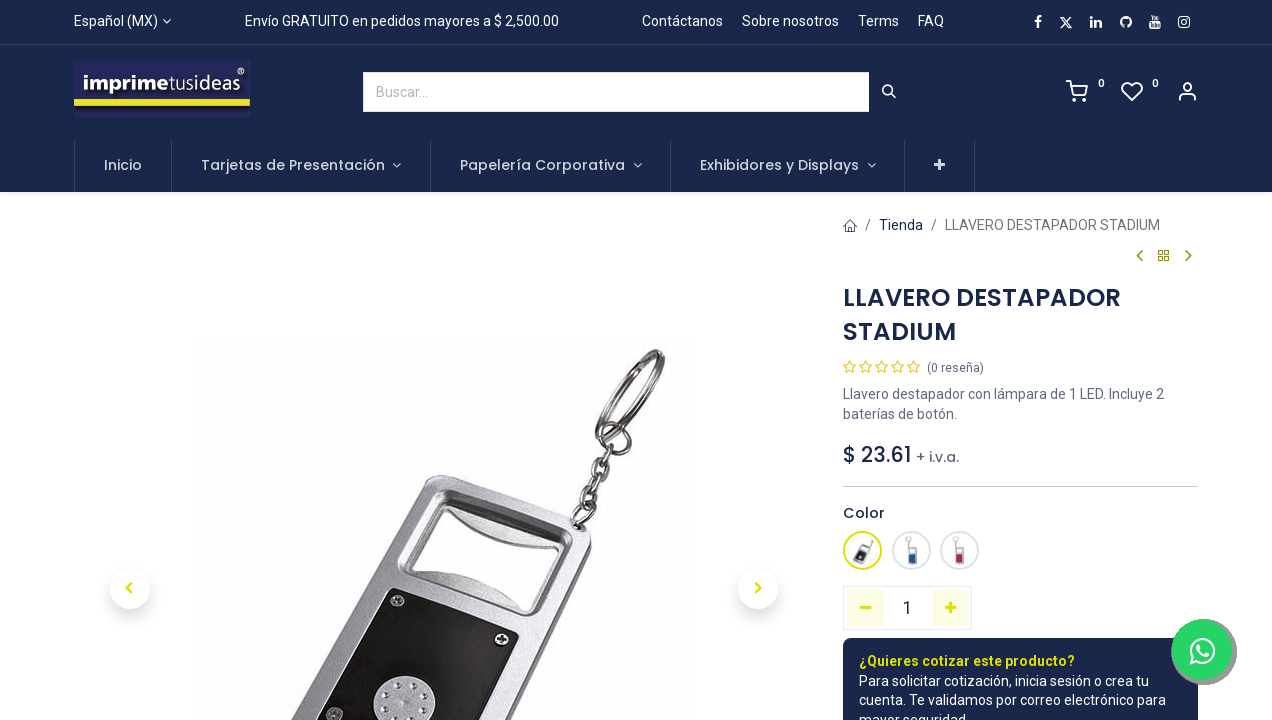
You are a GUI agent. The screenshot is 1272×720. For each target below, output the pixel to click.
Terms (878, 21)
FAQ (931, 21)
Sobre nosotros (790, 21)
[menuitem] (123, 166)
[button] (939, 166)
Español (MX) (116, 21)
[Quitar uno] (865, 608)
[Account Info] (1187, 94)
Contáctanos (682, 21)
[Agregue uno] (950, 608)
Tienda (901, 225)
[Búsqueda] (889, 92)
